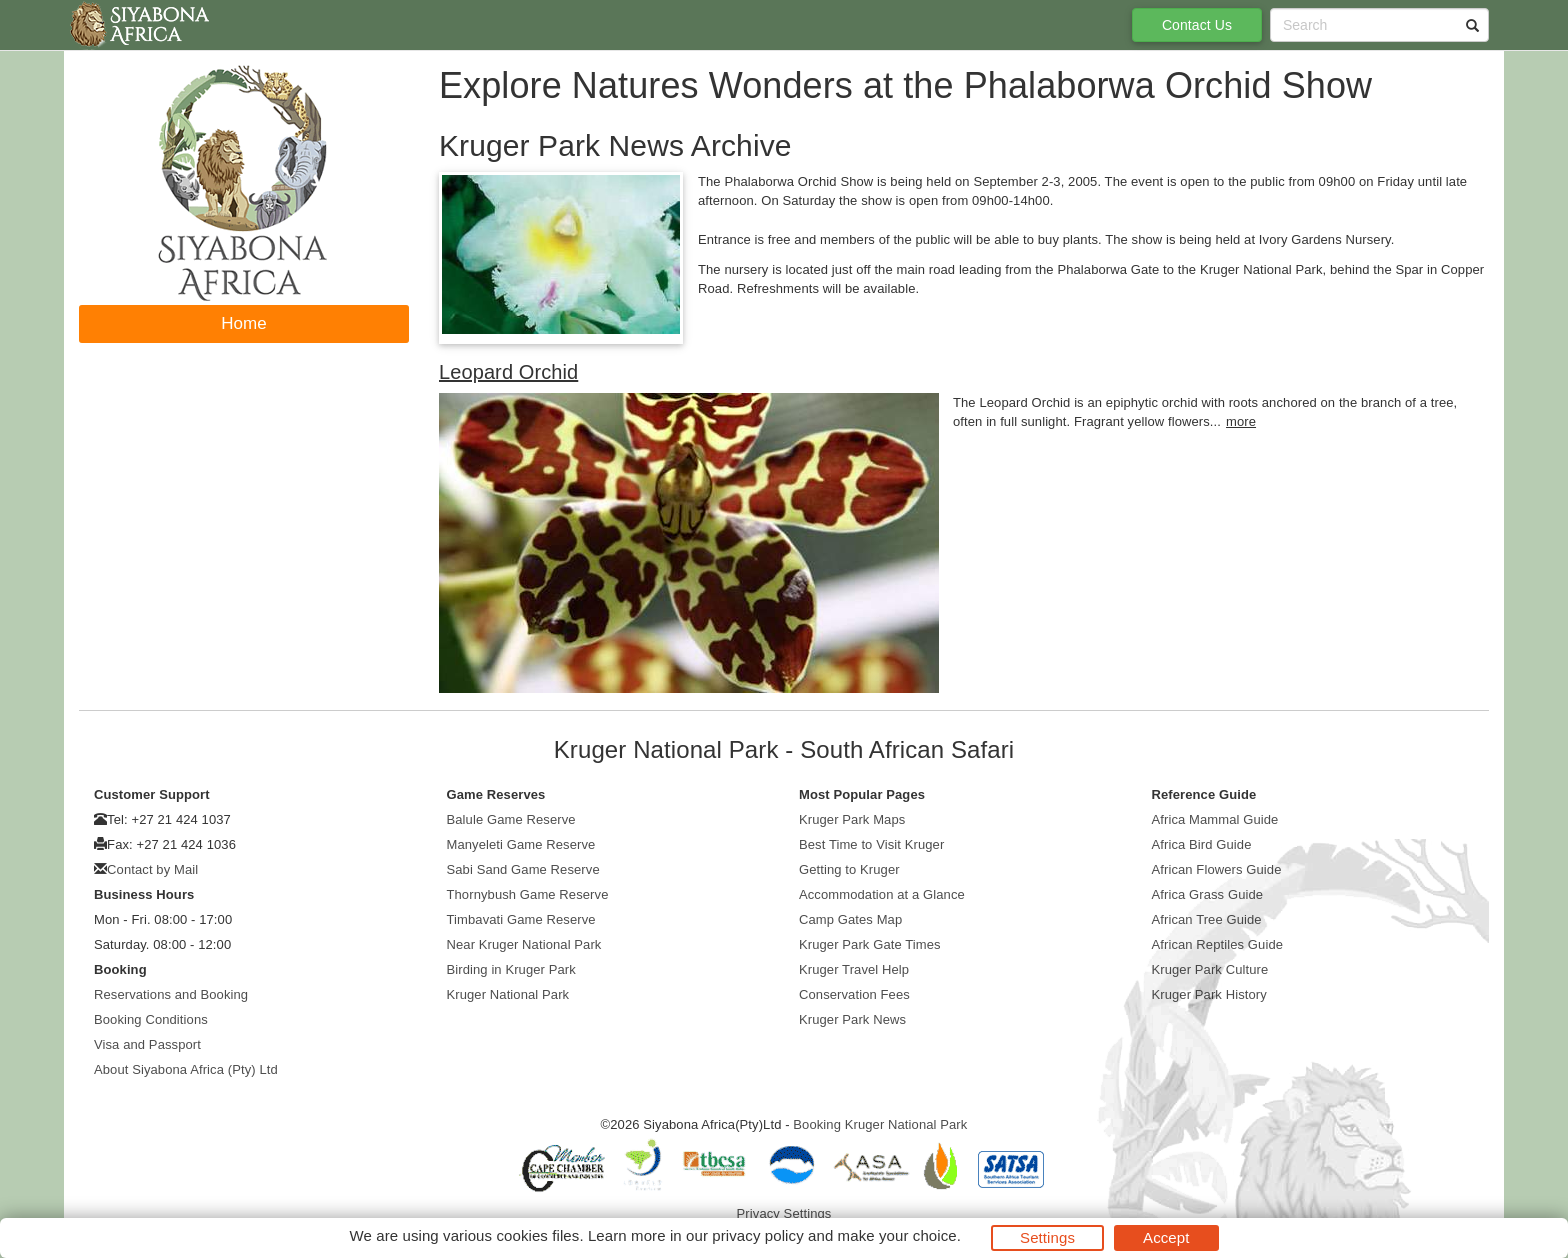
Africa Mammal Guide (1215, 819)
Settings (1047, 1237)
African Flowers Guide (1217, 869)
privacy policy (757, 1235)
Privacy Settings (784, 1213)
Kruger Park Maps (852, 819)
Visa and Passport (147, 1044)
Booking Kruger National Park (880, 1124)
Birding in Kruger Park (511, 969)
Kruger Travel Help (854, 969)
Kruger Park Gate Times (870, 944)
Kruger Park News (852, 1019)
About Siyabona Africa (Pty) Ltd (186, 1069)
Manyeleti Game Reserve (521, 844)
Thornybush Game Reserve (528, 894)
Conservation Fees (854, 994)
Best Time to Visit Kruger (871, 844)
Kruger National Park (508, 994)
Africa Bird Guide (1202, 844)
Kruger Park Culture (1210, 969)
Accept (1166, 1237)
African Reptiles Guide (1218, 944)
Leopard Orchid (508, 372)
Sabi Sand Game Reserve (523, 869)
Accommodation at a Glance (882, 894)
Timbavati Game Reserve (521, 919)
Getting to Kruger (849, 869)
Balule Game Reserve (511, 819)
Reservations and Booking (171, 994)
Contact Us (1197, 25)
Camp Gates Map (850, 919)
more (1241, 421)
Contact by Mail (152, 869)
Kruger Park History (1209, 994)
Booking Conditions (151, 1019)
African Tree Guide (1207, 919)
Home (244, 323)
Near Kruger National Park (524, 944)
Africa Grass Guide (1208, 894)
